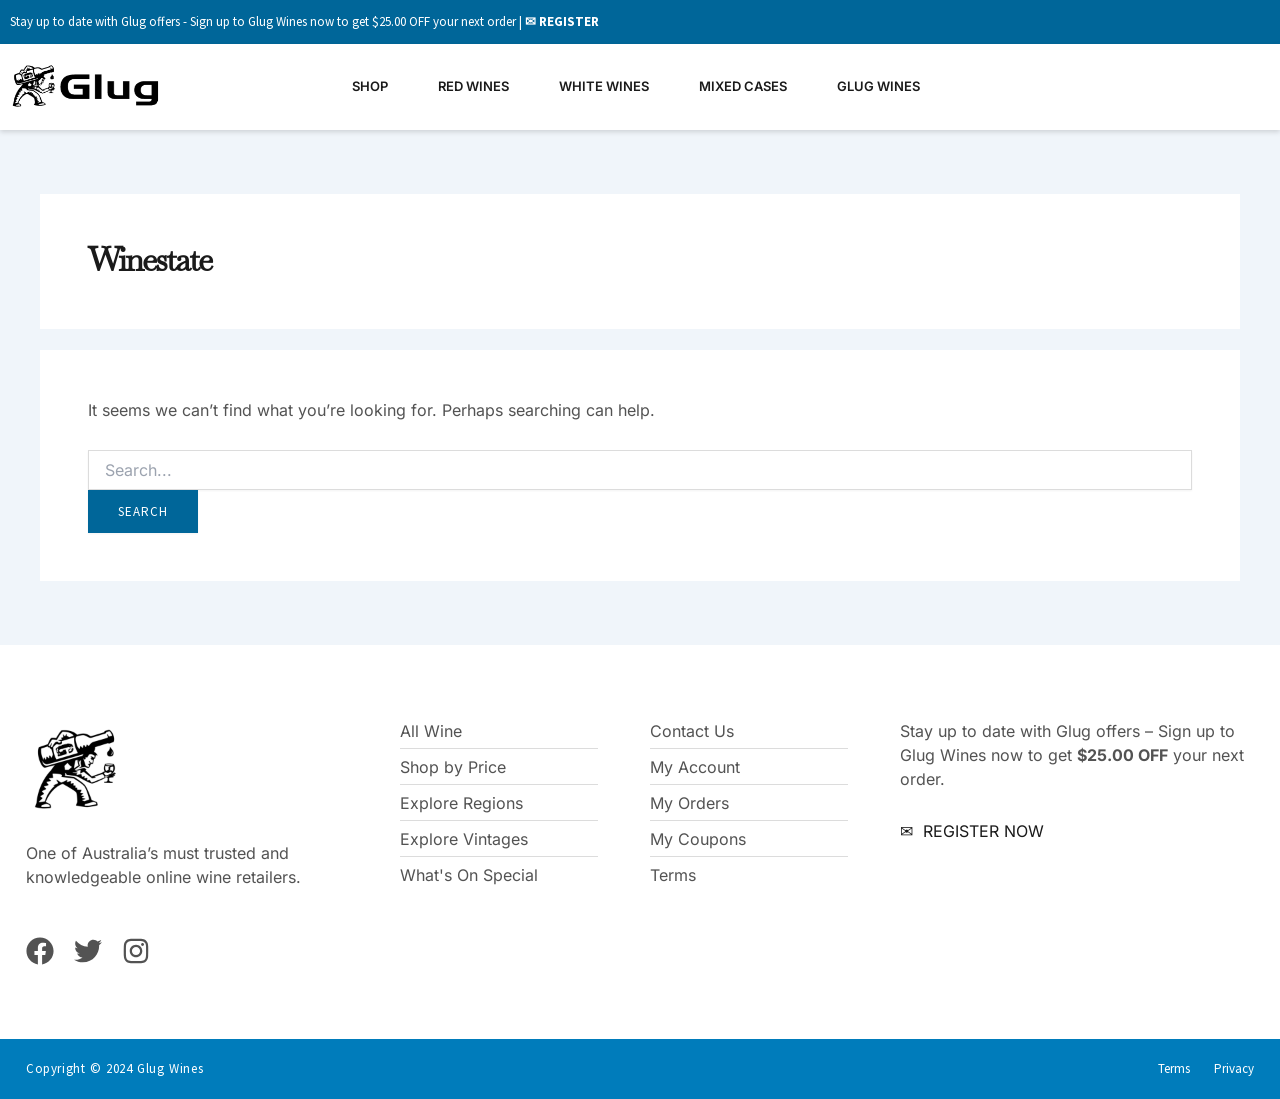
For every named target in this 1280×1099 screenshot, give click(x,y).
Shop (370, 86)
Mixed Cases (743, 86)
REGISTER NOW (981, 831)
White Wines (604, 86)
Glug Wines (878, 86)
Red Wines (473, 86)
